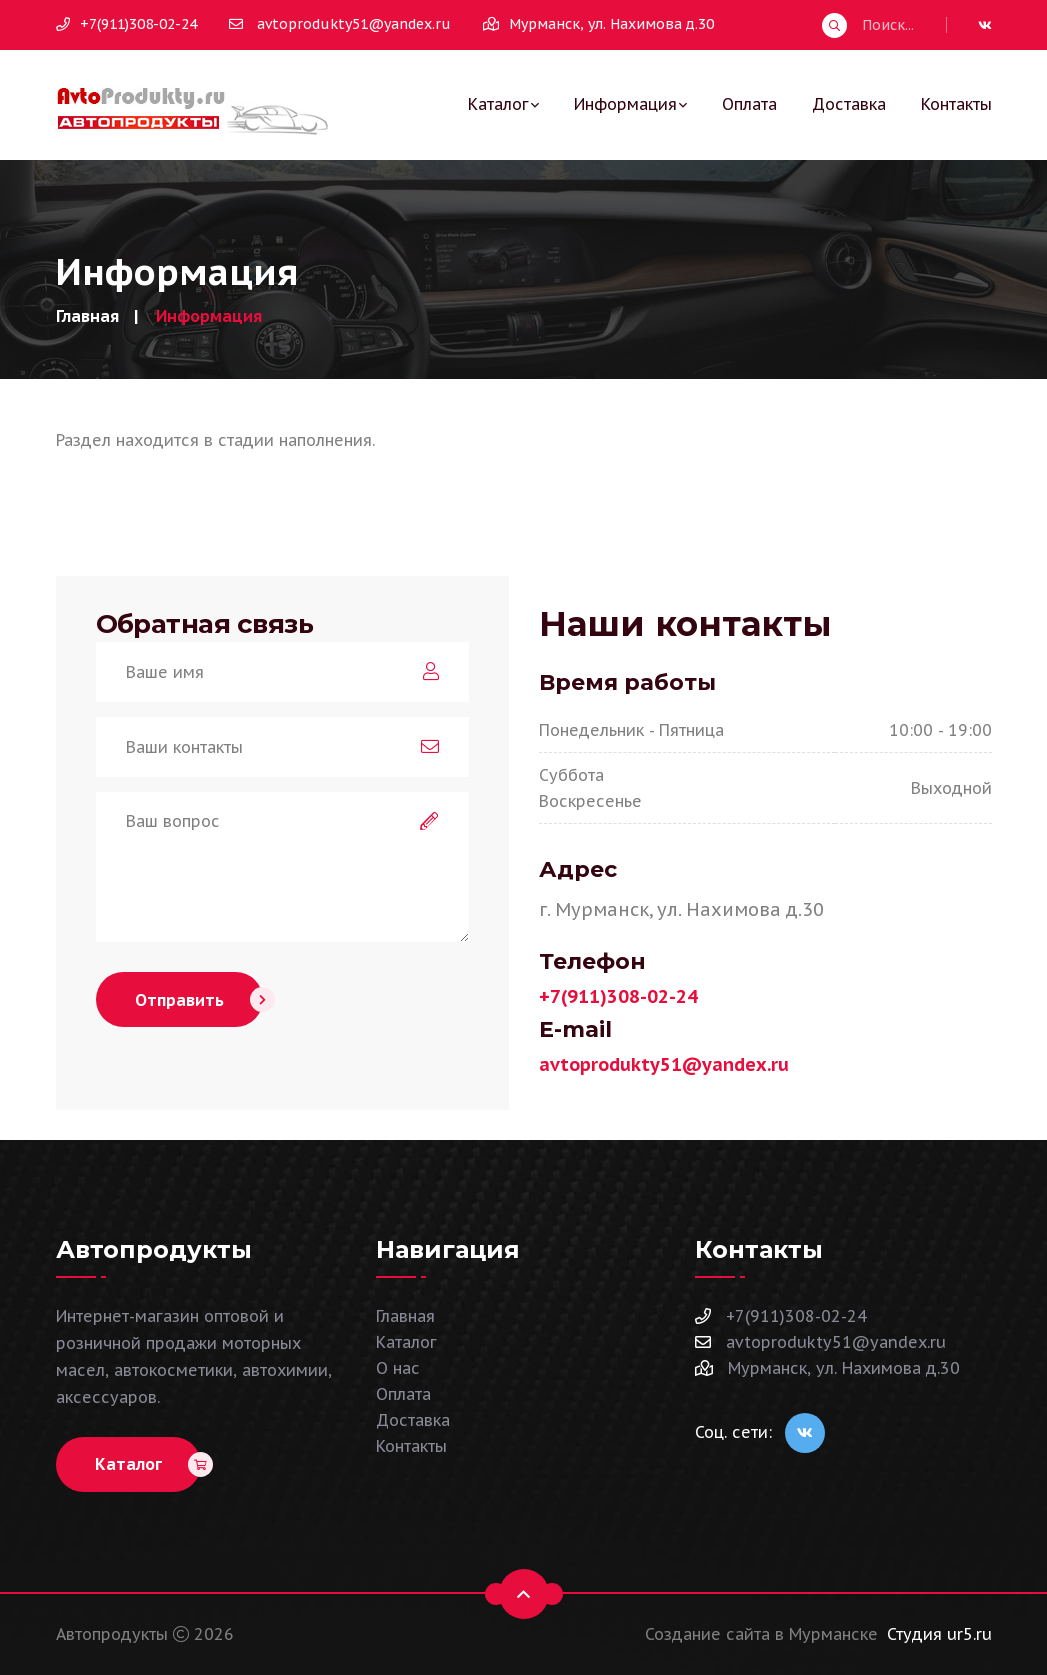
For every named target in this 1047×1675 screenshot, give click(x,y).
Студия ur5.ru (939, 1634)
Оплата (749, 104)
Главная (87, 316)
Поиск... (868, 25)
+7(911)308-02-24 (126, 24)
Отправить (199, 999)
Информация (625, 104)
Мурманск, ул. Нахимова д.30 (827, 1368)
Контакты (956, 104)
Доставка (849, 104)
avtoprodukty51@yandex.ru (340, 24)
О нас (398, 1368)
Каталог (498, 104)
